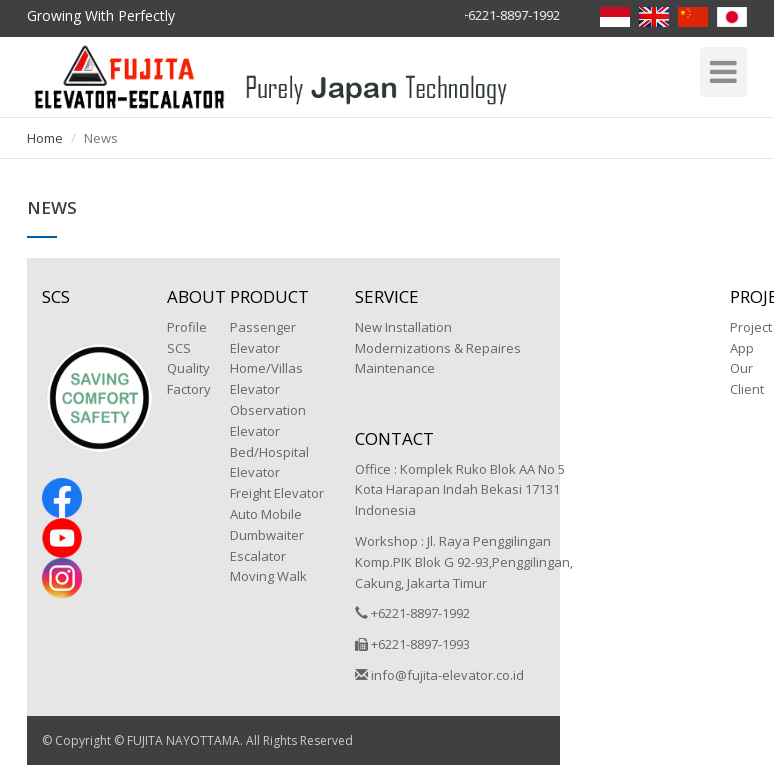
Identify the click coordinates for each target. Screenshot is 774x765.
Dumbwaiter (267, 535)
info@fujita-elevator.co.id (439, 675)
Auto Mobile (266, 514)
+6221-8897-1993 (412, 644)
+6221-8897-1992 (412, 613)
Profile (187, 327)
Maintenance (395, 368)
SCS (179, 348)
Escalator (258, 556)
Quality (188, 368)
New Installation (403, 327)
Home (45, 138)
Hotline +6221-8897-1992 (487, 15)
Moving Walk (268, 576)
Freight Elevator (277, 493)
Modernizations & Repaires (438, 348)
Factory (189, 389)
